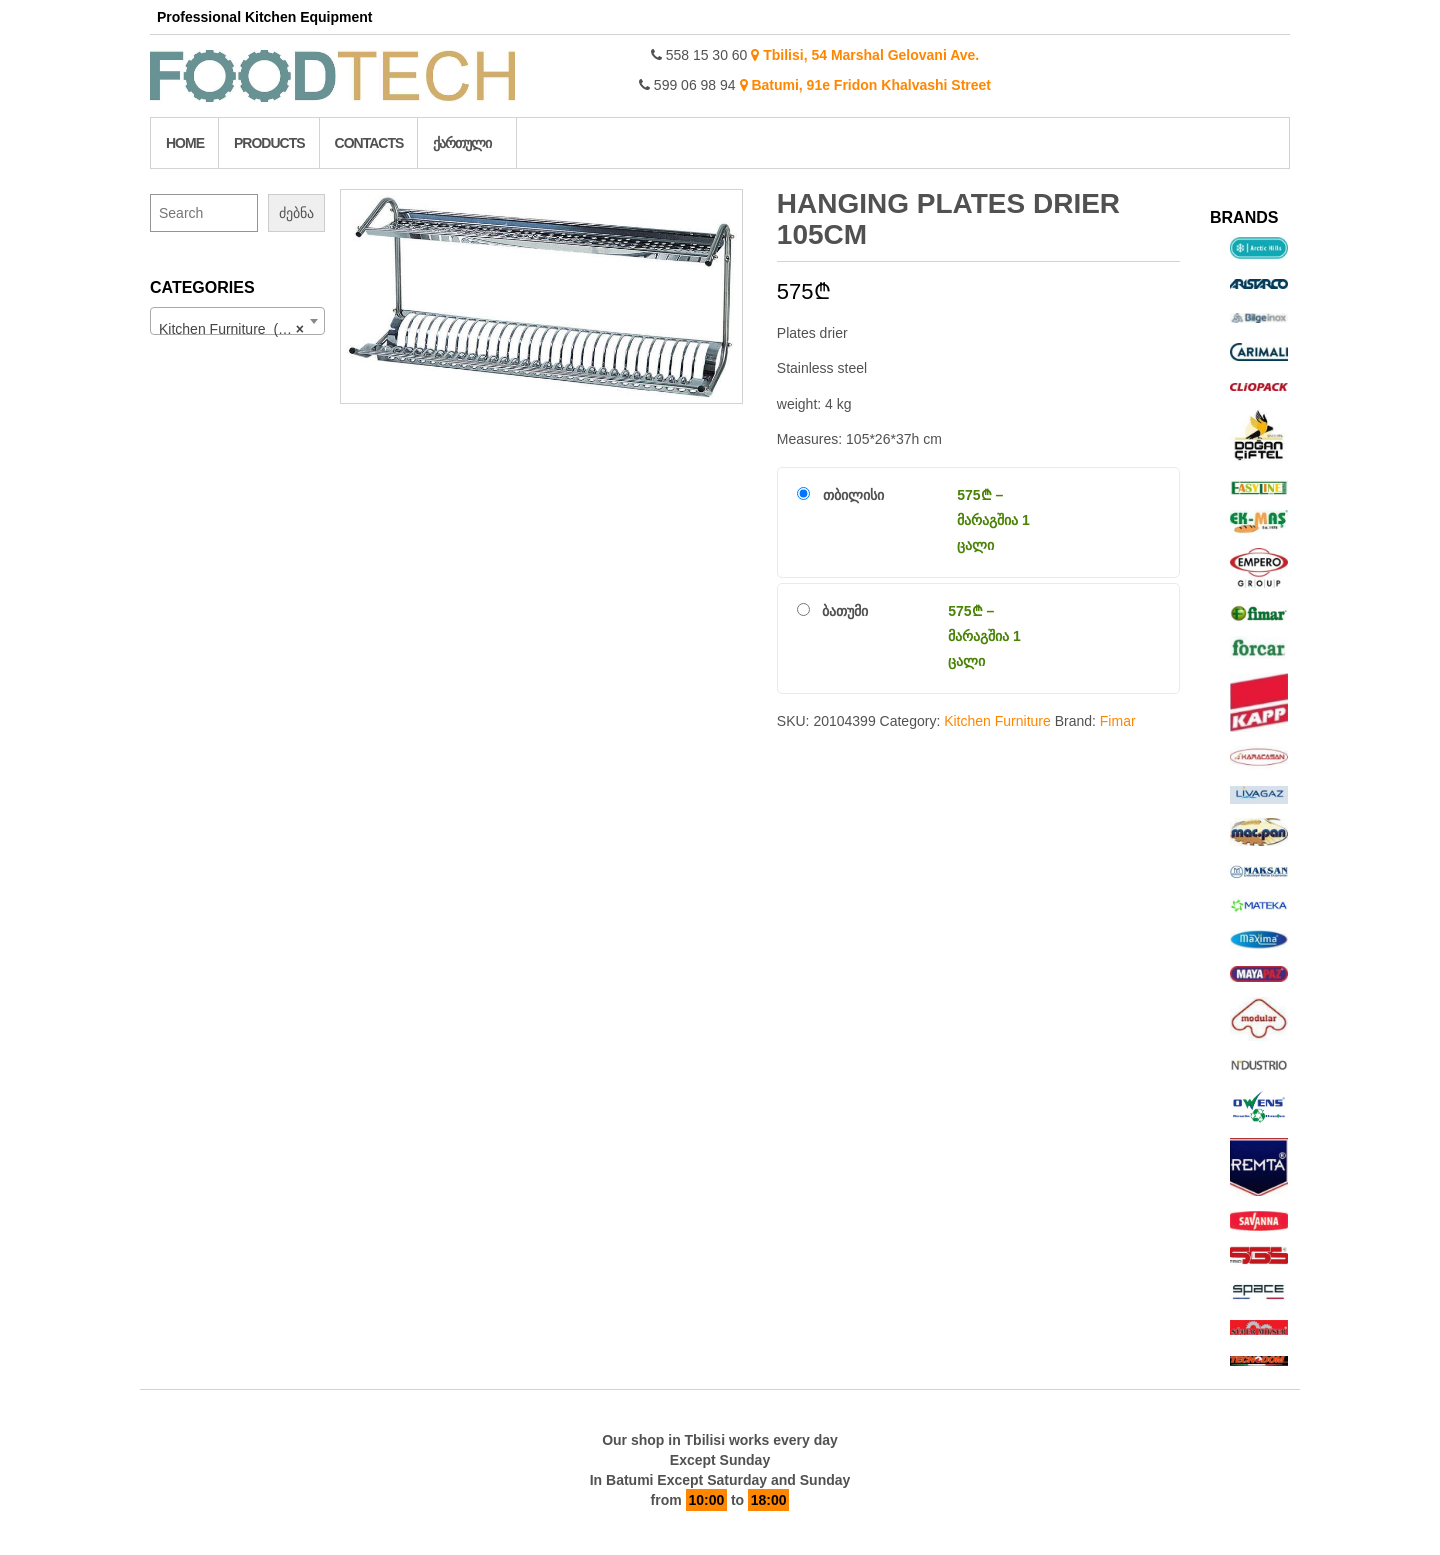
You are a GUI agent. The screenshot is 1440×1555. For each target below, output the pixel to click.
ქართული (462, 143)
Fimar (1118, 721)
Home (185, 143)
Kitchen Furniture (997, 721)
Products (269, 143)
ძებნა (296, 213)
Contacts (369, 143)
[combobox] (237, 321)
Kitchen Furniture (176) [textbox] (232, 329)
